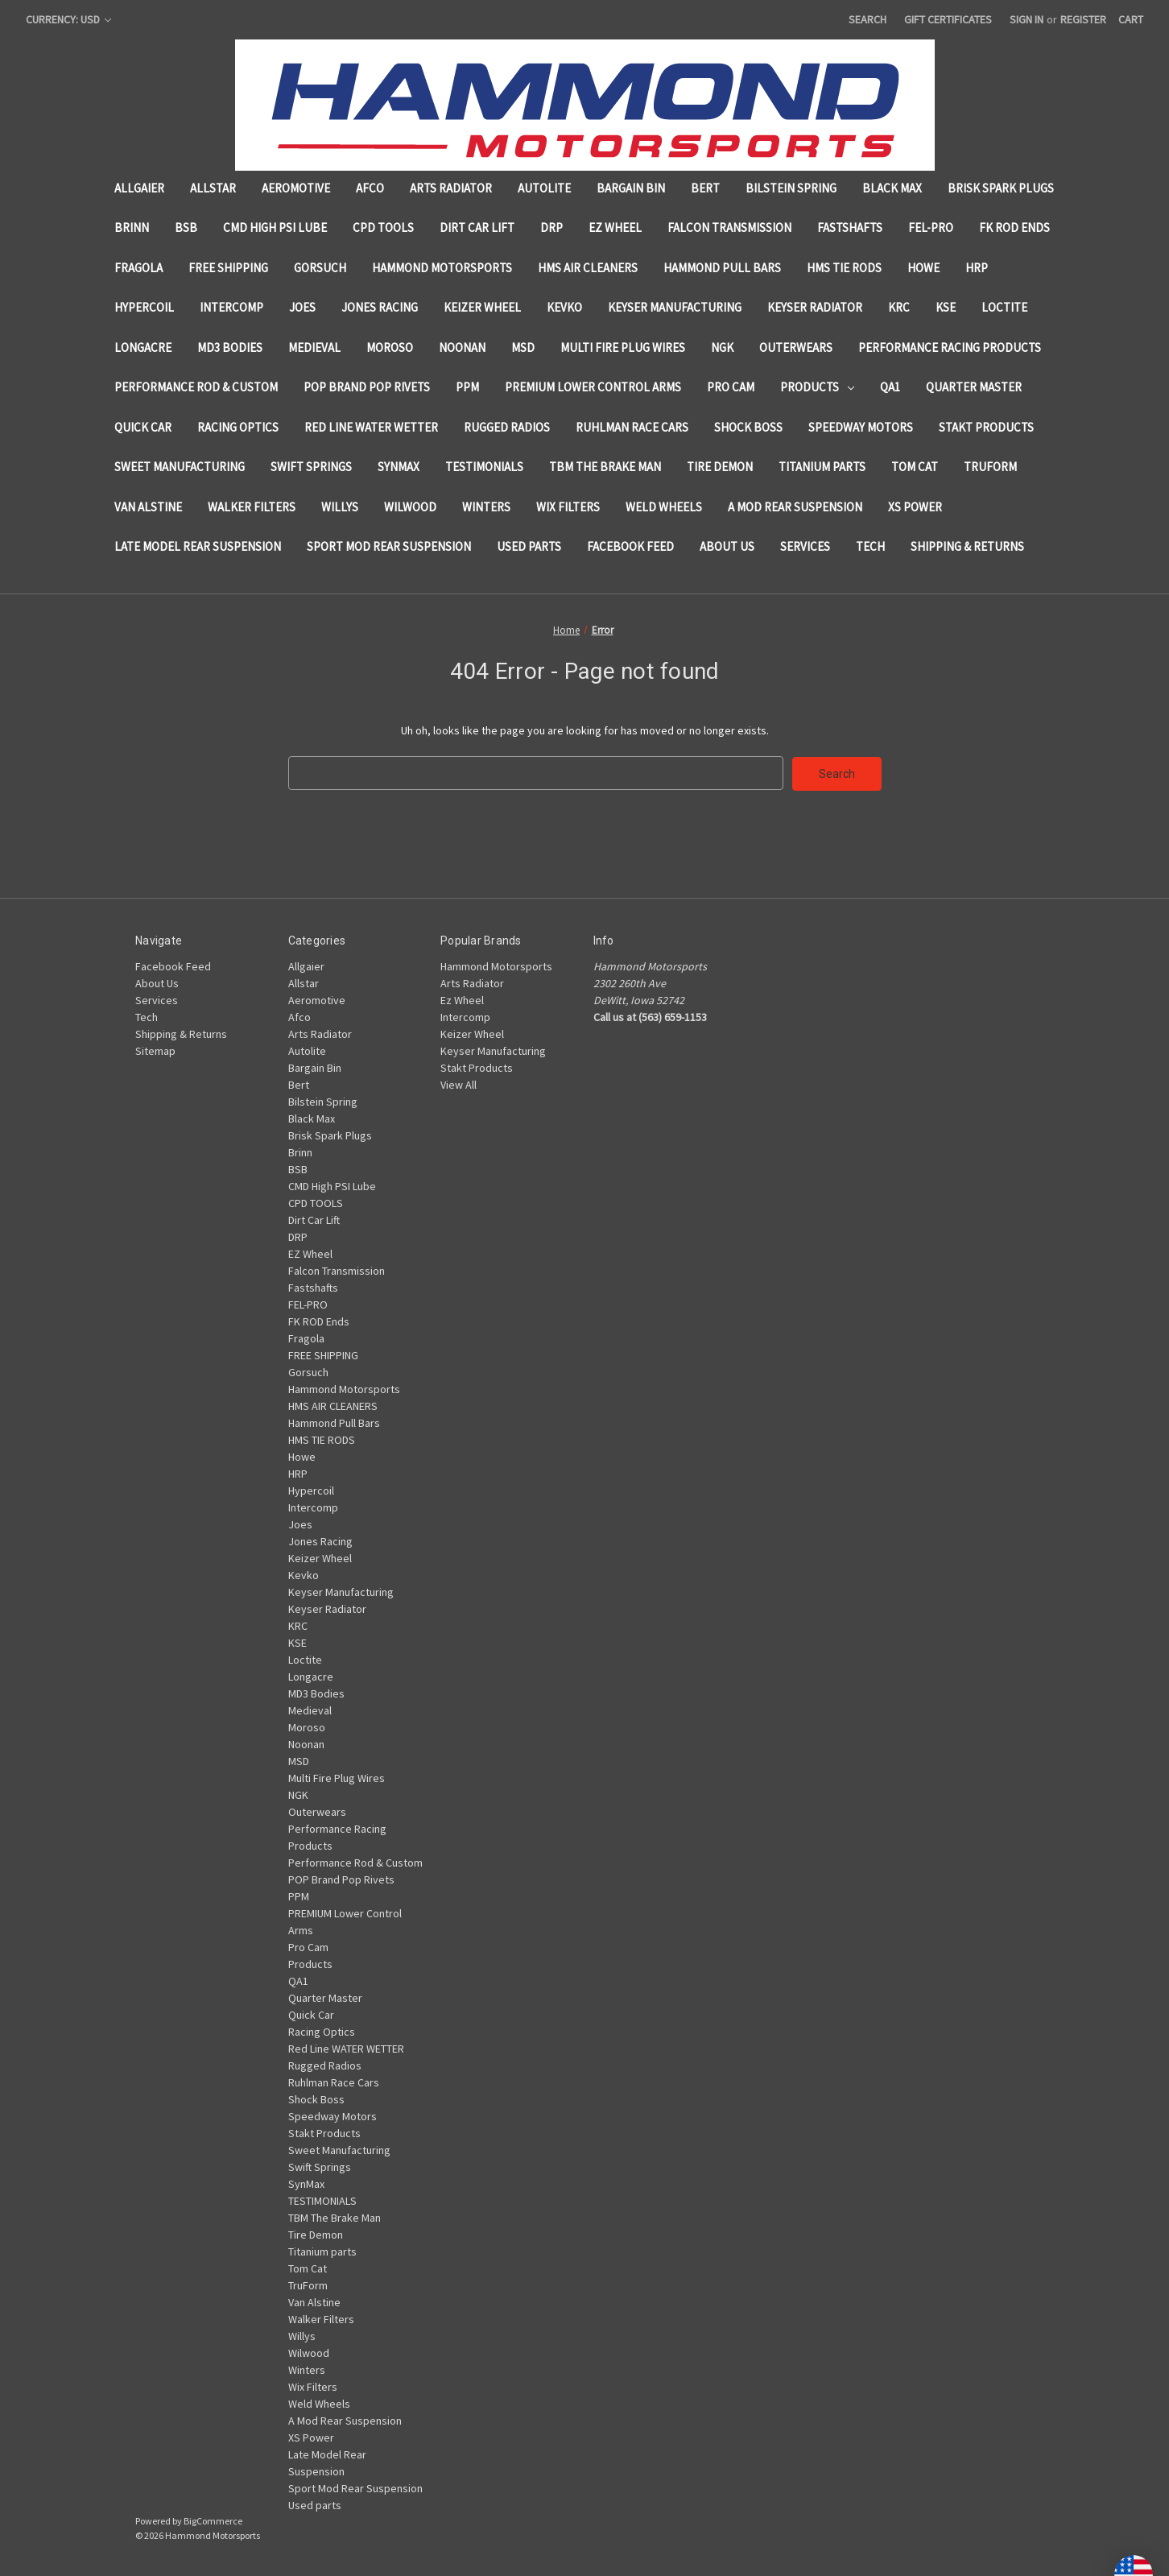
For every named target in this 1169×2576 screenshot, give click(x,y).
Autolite (544, 188)
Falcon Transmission (729, 227)
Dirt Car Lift (477, 227)
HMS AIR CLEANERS (588, 267)
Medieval (314, 347)
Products (817, 387)
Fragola (138, 267)
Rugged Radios (507, 427)
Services (805, 546)
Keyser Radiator (814, 307)
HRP (976, 267)
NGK (722, 347)
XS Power (915, 507)
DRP (551, 227)
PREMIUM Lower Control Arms (593, 387)
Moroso (389, 347)
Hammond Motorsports (442, 267)
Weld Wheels (664, 507)
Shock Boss (748, 427)
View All (458, 1084)
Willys (339, 507)
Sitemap (155, 1050)
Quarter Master (974, 387)
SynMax (398, 466)
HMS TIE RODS (844, 267)
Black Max (892, 188)
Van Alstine (148, 507)
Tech (870, 546)
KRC (899, 307)
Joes (302, 307)
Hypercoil (144, 307)
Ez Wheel (462, 999)
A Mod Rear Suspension (795, 507)
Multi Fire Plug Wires (622, 347)
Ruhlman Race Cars (632, 427)
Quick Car (142, 427)
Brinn (131, 227)
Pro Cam (730, 387)
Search (867, 19)
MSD (523, 347)
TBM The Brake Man (605, 466)
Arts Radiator (451, 188)
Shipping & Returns (967, 546)
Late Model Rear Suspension (197, 546)
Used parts (529, 546)
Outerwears (795, 347)
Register (1083, 19)
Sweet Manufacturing (179, 466)
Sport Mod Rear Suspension (389, 546)
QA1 (890, 387)
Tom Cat (914, 466)
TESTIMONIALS (484, 466)
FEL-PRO (930, 227)
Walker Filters (251, 507)
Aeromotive (296, 188)
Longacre (142, 347)
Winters (486, 507)
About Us (727, 546)
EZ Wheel (615, 227)
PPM (467, 387)
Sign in (1026, 19)
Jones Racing (379, 307)
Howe (923, 267)
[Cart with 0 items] (1130, 19)
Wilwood (410, 507)
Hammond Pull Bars (722, 267)
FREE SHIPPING (228, 267)
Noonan (462, 347)
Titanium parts (822, 466)
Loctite (1004, 307)
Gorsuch (320, 267)
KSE (946, 307)
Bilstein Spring (791, 188)
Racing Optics (238, 427)
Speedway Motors (860, 427)
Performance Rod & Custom (196, 387)
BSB (186, 227)
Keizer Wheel (482, 307)
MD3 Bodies (229, 347)
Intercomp (231, 307)
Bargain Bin (631, 188)
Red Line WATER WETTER (371, 427)
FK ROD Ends (1014, 227)
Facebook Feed (630, 546)
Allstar (213, 188)
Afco (370, 188)
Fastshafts (849, 227)
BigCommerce (213, 2520)
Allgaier (139, 188)
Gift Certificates (948, 19)
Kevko (564, 307)
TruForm (990, 466)
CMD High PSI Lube (275, 227)
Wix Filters (568, 507)
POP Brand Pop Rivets (367, 387)
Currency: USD (68, 19)
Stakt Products (986, 427)
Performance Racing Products (949, 347)
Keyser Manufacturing (674, 307)
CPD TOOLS (383, 227)
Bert (705, 188)
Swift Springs (311, 466)
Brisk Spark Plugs (1001, 188)
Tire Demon (720, 466)
